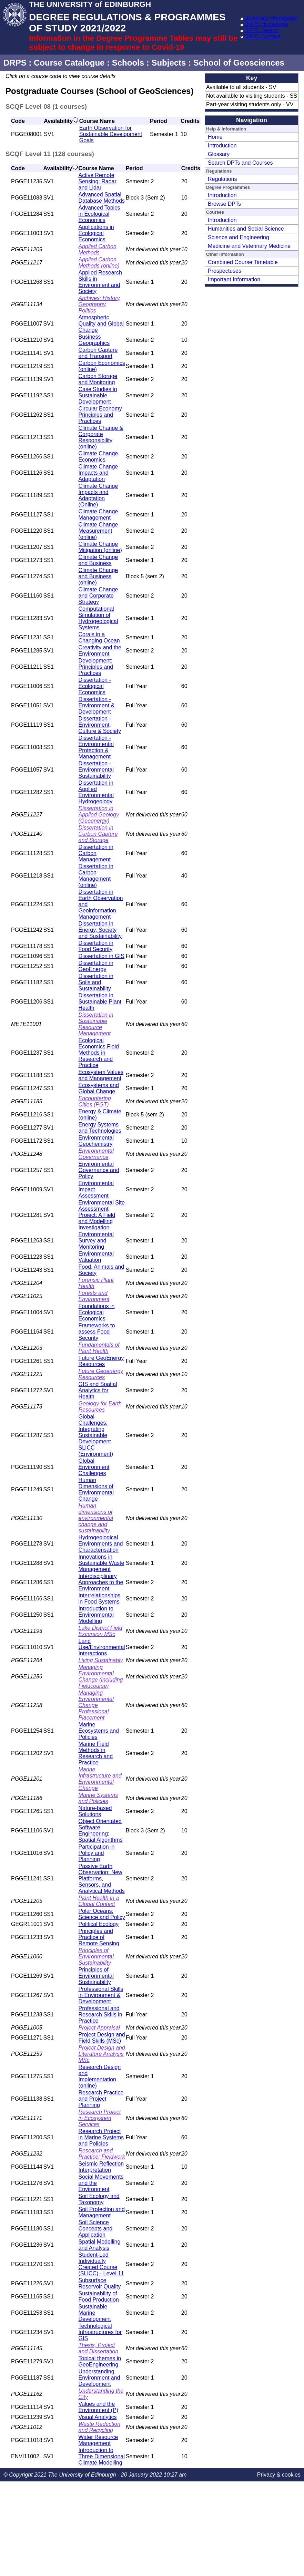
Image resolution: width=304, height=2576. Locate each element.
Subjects (168, 62)
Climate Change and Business (98, 560)
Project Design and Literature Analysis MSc (102, 2054)
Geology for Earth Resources (100, 1407)
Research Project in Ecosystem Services (100, 2118)
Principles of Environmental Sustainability (96, 1956)
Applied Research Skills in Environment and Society (100, 282)
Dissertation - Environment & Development (97, 705)
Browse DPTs (224, 204)
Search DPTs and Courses (240, 163)
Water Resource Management (98, 2440)
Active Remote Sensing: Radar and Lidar (97, 181)
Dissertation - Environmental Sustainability (96, 770)
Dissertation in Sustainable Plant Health (100, 1001)
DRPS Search (261, 30)
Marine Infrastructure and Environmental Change (100, 1778)
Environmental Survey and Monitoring (96, 1240)
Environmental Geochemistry (96, 1141)
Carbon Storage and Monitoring (98, 379)
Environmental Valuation (96, 1257)
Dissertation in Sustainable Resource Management (96, 1024)
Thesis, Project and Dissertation (99, 2348)
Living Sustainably (101, 1660)
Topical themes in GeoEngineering (100, 2361)
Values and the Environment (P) (99, 2407)
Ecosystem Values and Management (101, 1075)
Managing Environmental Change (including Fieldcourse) (101, 1676)
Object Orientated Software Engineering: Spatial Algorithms (101, 1830)
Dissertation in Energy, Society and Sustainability (100, 930)
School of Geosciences (238, 62)
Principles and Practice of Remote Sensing (99, 1937)
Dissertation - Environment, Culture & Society (100, 725)
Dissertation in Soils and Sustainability (96, 982)
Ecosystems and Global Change (99, 1088)
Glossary (219, 154)
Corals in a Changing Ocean (99, 637)
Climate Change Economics (98, 457)
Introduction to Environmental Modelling (96, 1615)
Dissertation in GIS (101, 956)
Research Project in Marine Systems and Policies (101, 2137)
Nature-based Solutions (95, 1811)
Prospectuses (224, 271)
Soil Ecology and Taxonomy (99, 2199)
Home (215, 137)
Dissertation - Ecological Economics (95, 686)
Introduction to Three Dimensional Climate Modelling (102, 2456)
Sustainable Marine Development (95, 2313)
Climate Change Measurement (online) (98, 531)
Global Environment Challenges (94, 1467)
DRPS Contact (262, 36)
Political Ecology (99, 1924)
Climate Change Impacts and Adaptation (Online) (98, 495)
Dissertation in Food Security (96, 946)
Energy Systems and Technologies (100, 1128)
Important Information (234, 279)
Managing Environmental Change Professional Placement (96, 1705)
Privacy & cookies (279, 2475)
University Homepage (270, 18)
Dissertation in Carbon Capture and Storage (98, 834)
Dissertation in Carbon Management (96, 853)
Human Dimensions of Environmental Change (96, 1489)
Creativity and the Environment (100, 651)
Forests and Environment (94, 1296)
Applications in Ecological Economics (96, 233)
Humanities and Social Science (246, 229)
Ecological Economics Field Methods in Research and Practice (99, 1052)
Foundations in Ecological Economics (97, 1312)
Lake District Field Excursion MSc (100, 1631)
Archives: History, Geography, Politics (100, 304)
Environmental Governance (96, 1154)
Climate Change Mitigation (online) (100, 547)
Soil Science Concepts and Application (96, 2228)
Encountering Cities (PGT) (95, 1101)
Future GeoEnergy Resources (101, 1361)
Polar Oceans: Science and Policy (102, 1914)
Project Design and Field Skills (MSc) (102, 2038)
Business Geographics (94, 340)
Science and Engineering (238, 237)
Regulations (222, 179)
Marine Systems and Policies (98, 1798)
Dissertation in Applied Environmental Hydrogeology (96, 792)
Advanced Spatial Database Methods (102, 198)
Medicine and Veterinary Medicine (249, 246)
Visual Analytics (98, 2417)
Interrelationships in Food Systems (100, 1598)
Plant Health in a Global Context (99, 1901)
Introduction (222, 145)
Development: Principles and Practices (96, 667)
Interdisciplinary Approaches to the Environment (101, 1582)
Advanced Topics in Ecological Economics (99, 214)
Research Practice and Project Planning (101, 2099)
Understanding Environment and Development (99, 2378)
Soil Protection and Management (102, 2212)
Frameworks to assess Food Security (97, 1332)
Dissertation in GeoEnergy (96, 966)
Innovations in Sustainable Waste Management (101, 1563)
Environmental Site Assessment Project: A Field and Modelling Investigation (102, 1215)
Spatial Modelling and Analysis (100, 2245)
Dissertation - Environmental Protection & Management (96, 747)
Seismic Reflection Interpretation (101, 2167)
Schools (128, 62)
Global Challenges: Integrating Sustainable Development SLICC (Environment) (96, 1435)
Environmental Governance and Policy (99, 1170)
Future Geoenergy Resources (101, 1374)
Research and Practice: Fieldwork (102, 2154)
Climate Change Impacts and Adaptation (98, 473)
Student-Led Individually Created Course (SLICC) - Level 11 (101, 2264)
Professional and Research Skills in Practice (100, 2014)
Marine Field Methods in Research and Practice (96, 1753)
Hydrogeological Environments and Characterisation (101, 1543)
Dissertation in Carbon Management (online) (96, 875)
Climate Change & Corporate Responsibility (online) (101, 437)
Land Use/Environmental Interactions (102, 1647)
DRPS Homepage (266, 24)
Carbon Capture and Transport (98, 353)
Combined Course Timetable (243, 262)
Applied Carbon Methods (97, 249)
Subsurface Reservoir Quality (100, 2283)
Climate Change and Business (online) (98, 576)
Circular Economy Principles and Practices (100, 415)
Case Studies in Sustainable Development (98, 395)
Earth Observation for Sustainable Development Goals (110, 134)
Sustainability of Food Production (99, 2297)
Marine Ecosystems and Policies (99, 1731)
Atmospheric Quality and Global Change (101, 323)
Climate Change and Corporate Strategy (98, 596)
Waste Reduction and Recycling (100, 2427)
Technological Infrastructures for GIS (100, 2332)
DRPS (15, 62)
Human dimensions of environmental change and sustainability (96, 1518)
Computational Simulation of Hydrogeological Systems (98, 618)
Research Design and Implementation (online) (100, 2076)
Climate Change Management (98, 515)
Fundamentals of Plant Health (99, 1348)
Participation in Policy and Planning (97, 1853)
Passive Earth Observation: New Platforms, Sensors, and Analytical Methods (102, 1878)
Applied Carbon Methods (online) (99, 262)
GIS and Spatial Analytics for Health (98, 1390)
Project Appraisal (99, 2028)
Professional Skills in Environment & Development (101, 1995)
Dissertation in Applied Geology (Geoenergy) (99, 814)
